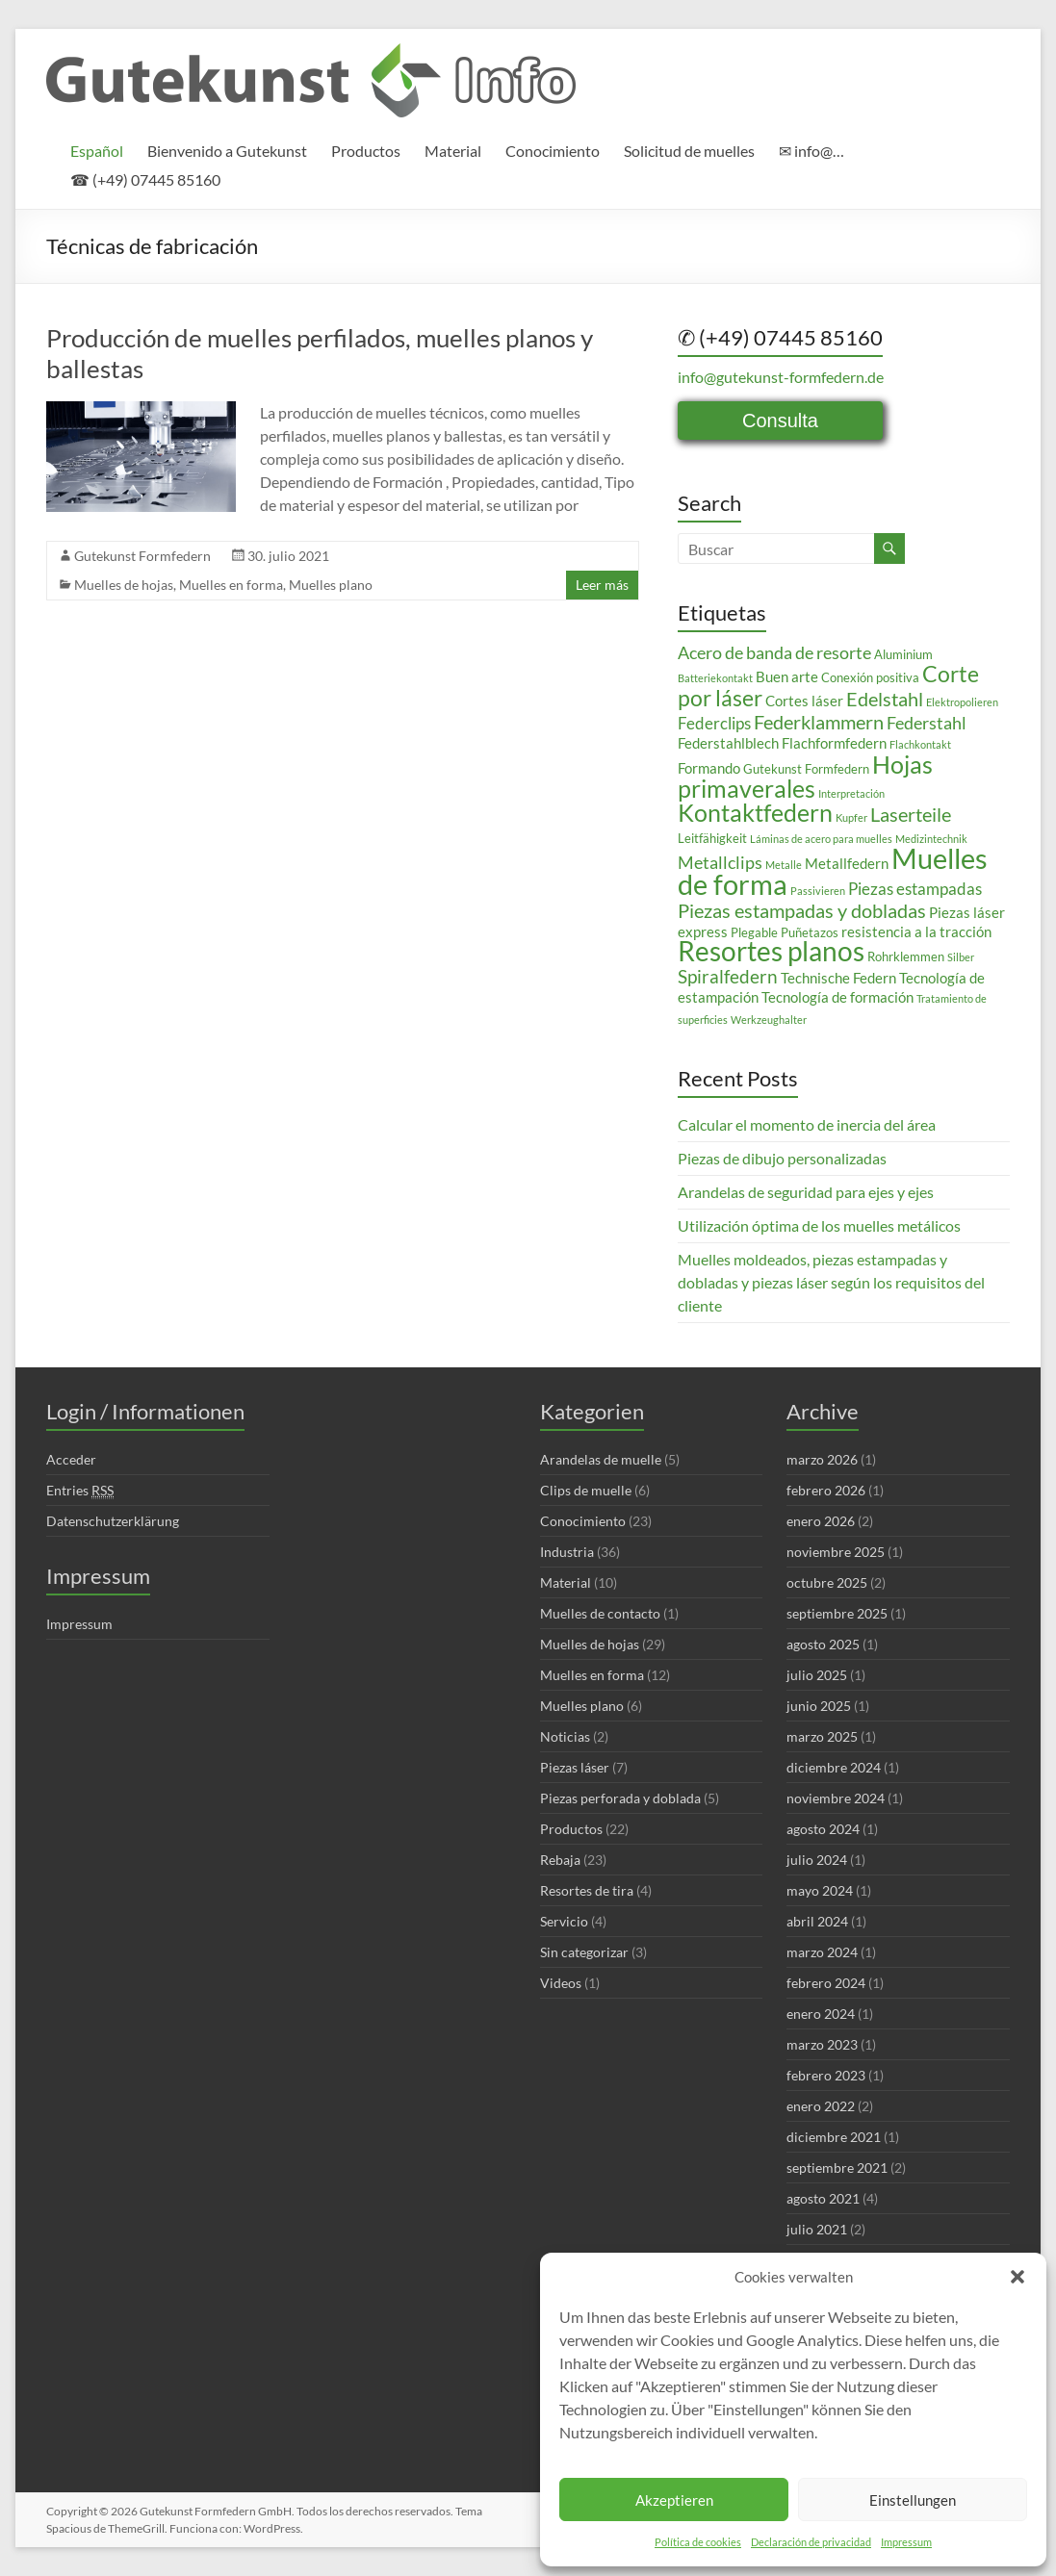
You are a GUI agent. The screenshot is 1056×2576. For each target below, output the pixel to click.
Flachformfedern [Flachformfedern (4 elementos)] (834, 743)
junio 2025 (818, 1705)
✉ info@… (811, 150)
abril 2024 (817, 1921)
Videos (560, 1983)
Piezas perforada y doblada (620, 1798)
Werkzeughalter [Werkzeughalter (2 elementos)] (769, 1019)
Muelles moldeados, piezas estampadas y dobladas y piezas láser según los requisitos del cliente (831, 1282)
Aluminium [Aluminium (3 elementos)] (903, 654)
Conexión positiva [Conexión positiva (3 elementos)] (870, 677)
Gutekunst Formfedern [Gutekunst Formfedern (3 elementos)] (806, 769)
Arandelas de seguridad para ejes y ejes (806, 1192)
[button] (1017, 2276)
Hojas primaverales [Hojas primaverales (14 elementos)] (805, 776)
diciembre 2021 (833, 2137)
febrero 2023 (825, 2075)
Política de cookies (698, 2542)
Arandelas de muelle (600, 1459)
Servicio (564, 1921)
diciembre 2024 (833, 1767)
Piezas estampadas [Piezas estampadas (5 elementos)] (915, 889)
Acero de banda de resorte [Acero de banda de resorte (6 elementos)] (774, 652)
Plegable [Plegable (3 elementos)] (754, 932)
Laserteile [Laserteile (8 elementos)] (910, 814)
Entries (80, 1490)
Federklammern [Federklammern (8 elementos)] (819, 721)
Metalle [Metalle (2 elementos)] (783, 864)
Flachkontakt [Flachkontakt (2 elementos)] (920, 744)
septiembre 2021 (837, 2167)
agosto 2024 (823, 1829)
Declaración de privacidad (811, 2542)
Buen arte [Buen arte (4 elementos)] (787, 676)
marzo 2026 (822, 1459)
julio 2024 (816, 1859)
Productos (365, 150)
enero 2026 (820, 1521)
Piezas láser (574, 1767)
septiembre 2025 (837, 1613)
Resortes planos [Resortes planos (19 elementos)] (771, 951)
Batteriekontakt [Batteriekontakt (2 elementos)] (715, 678)
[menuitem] (96, 151)
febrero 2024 (825, 1983)
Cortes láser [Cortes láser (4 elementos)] (804, 700)
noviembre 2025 (835, 1551)
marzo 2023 (822, 2044)
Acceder (71, 1459)
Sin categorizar (584, 1952)
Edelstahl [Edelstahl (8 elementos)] (884, 698)
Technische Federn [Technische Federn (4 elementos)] (838, 977)
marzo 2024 (822, 1952)
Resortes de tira (586, 1890)
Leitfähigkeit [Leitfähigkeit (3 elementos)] (712, 838)
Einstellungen (912, 2500)
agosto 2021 (823, 2198)
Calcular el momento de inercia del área (807, 1124)
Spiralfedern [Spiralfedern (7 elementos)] (728, 976)
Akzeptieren (674, 2500)
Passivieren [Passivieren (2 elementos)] (817, 890)
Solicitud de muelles (689, 150)
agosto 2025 (823, 1644)
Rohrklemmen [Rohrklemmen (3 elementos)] (905, 956)
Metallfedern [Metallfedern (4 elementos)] (847, 863)
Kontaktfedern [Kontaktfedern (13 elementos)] (755, 813)
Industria (567, 1551)
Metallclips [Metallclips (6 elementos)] (720, 862)
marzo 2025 (822, 1736)
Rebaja (560, 1859)
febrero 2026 (825, 1490)
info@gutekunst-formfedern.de (781, 377)
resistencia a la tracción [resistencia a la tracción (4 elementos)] (916, 931)
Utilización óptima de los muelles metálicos (819, 1225)
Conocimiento (552, 150)
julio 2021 (816, 2229)
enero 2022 (820, 2106)
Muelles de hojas (123, 584)
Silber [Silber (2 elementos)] (960, 957)
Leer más (602, 584)
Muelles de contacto (600, 1613)
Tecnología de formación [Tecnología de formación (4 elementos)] (837, 997)
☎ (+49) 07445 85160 (145, 179)
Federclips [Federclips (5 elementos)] (714, 723)
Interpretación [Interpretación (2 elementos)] (851, 793)
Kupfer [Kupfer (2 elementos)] (851, 817)
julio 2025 (816, 1675)
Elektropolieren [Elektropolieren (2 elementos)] (962, 702)
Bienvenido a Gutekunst (227, 150)
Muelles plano (331, 584)
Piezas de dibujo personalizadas (782, 1158)
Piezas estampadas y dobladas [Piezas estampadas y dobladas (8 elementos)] (802, 910)
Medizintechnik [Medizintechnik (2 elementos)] (931, 838)
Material (453, 150)
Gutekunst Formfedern (142, 556)
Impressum (906, 2542)
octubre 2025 (826, 1582)
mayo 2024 (819, 1890)
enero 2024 (820, 2013)
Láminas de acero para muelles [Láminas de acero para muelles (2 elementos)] (821, 838)
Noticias (565, 1736)
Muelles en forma (231, 584)
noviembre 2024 (835, 1798)
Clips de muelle (585, 1490)
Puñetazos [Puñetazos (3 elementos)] (809, 932)
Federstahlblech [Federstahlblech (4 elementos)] (728, 743)
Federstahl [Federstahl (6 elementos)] (926, 722)
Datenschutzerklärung (112, 1521)
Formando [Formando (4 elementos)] (709, 768)
